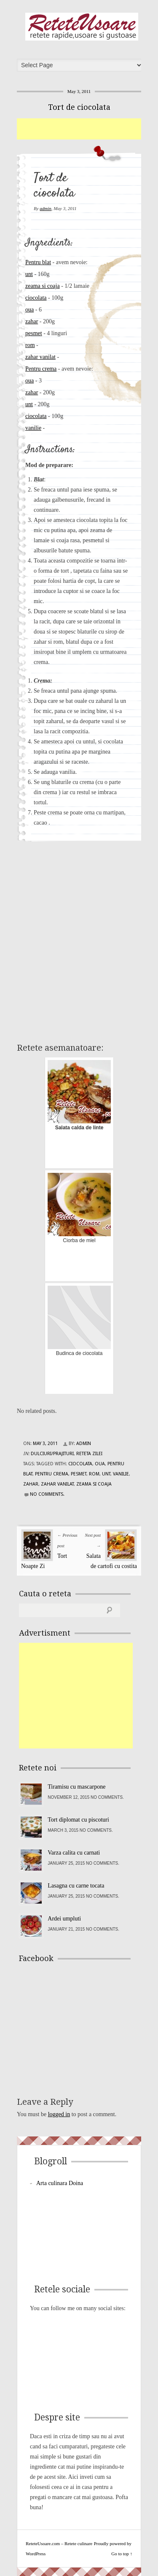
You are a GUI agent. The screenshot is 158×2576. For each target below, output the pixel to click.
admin (45, 208)
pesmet (33, 333)
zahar (31, 321)
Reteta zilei (89, 1453)
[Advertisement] (87, 128)
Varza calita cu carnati (74, 1852)
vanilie (33, 428)
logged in (59, 2114)
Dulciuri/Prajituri (52, 1453)
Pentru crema (40, 369)
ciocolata (36, 298)
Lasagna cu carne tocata (76, 1885)
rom (30, 345)
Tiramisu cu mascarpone (76, 1787)
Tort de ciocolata (79, 107)
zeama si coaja (42, 286)
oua (29, 309)
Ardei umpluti (64, 1918)
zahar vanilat (40, 357)
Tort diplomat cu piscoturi (78, 1820)
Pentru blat (38, 262)
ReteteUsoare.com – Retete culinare (81, 27)
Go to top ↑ (121, 2553)
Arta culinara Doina (59, 2183)
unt (29, 274)
